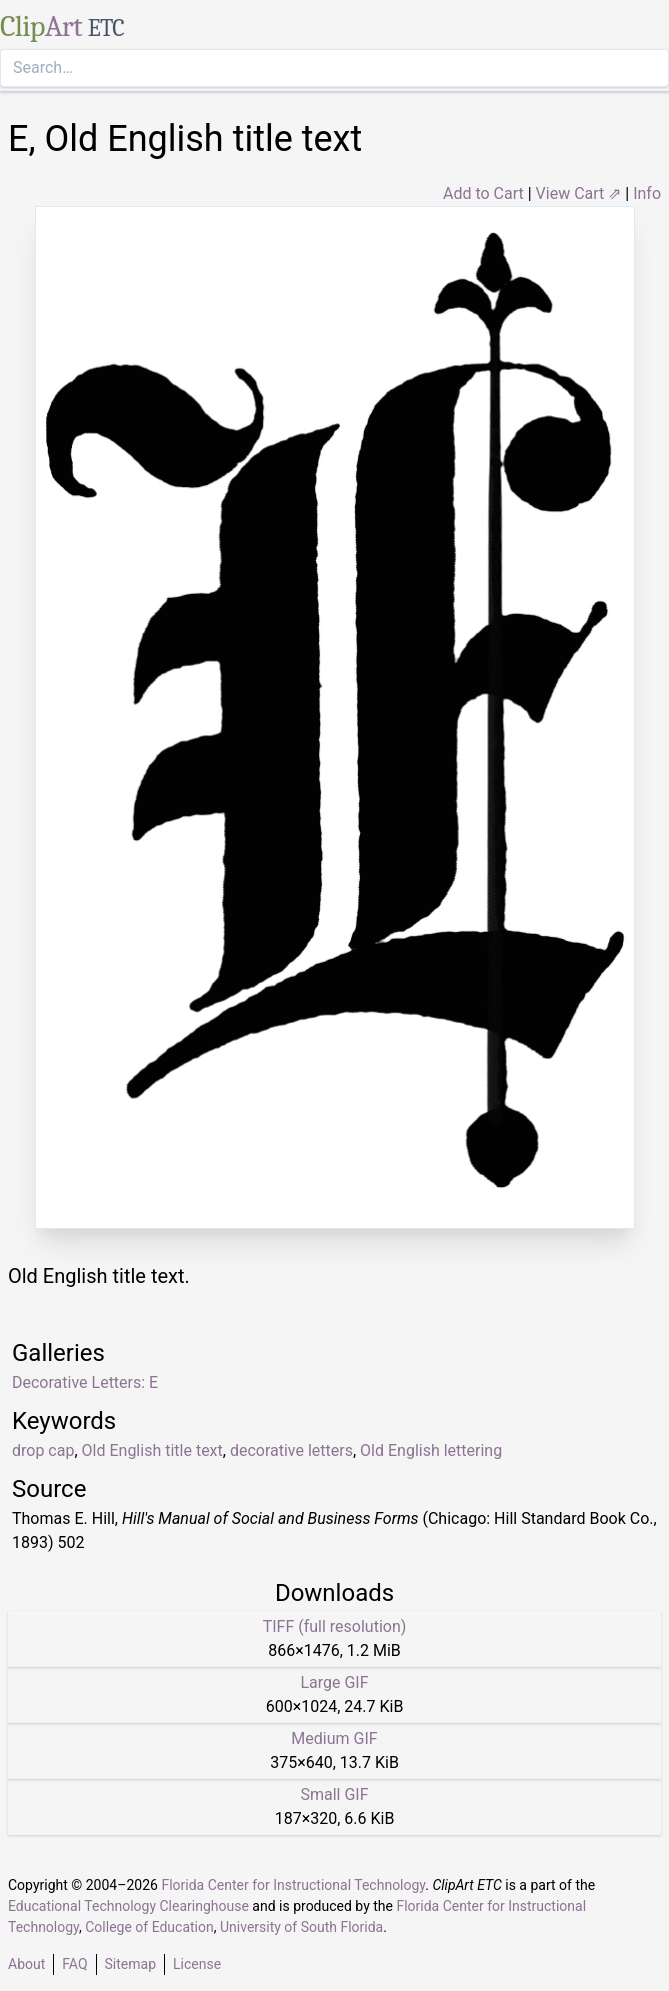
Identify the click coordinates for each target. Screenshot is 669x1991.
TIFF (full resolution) (335, 1626)
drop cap (43, 1450)
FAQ (74, 1964)
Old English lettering (431, 1450)
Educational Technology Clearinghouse (128, 1906)
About (26, 1964)
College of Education (149, 1927)
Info (647, 193)
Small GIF (334, 1794)
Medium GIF (334, 1738)
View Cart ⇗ (579, 193)
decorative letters (291, 1450)
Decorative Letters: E (85, 1382)
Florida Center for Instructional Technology (293, 1885)
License (197, 1964)
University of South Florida (301, 1927)
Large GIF (334, 1682)
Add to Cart (483, 193)
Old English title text (152, 1450)
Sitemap (130, 1964)
